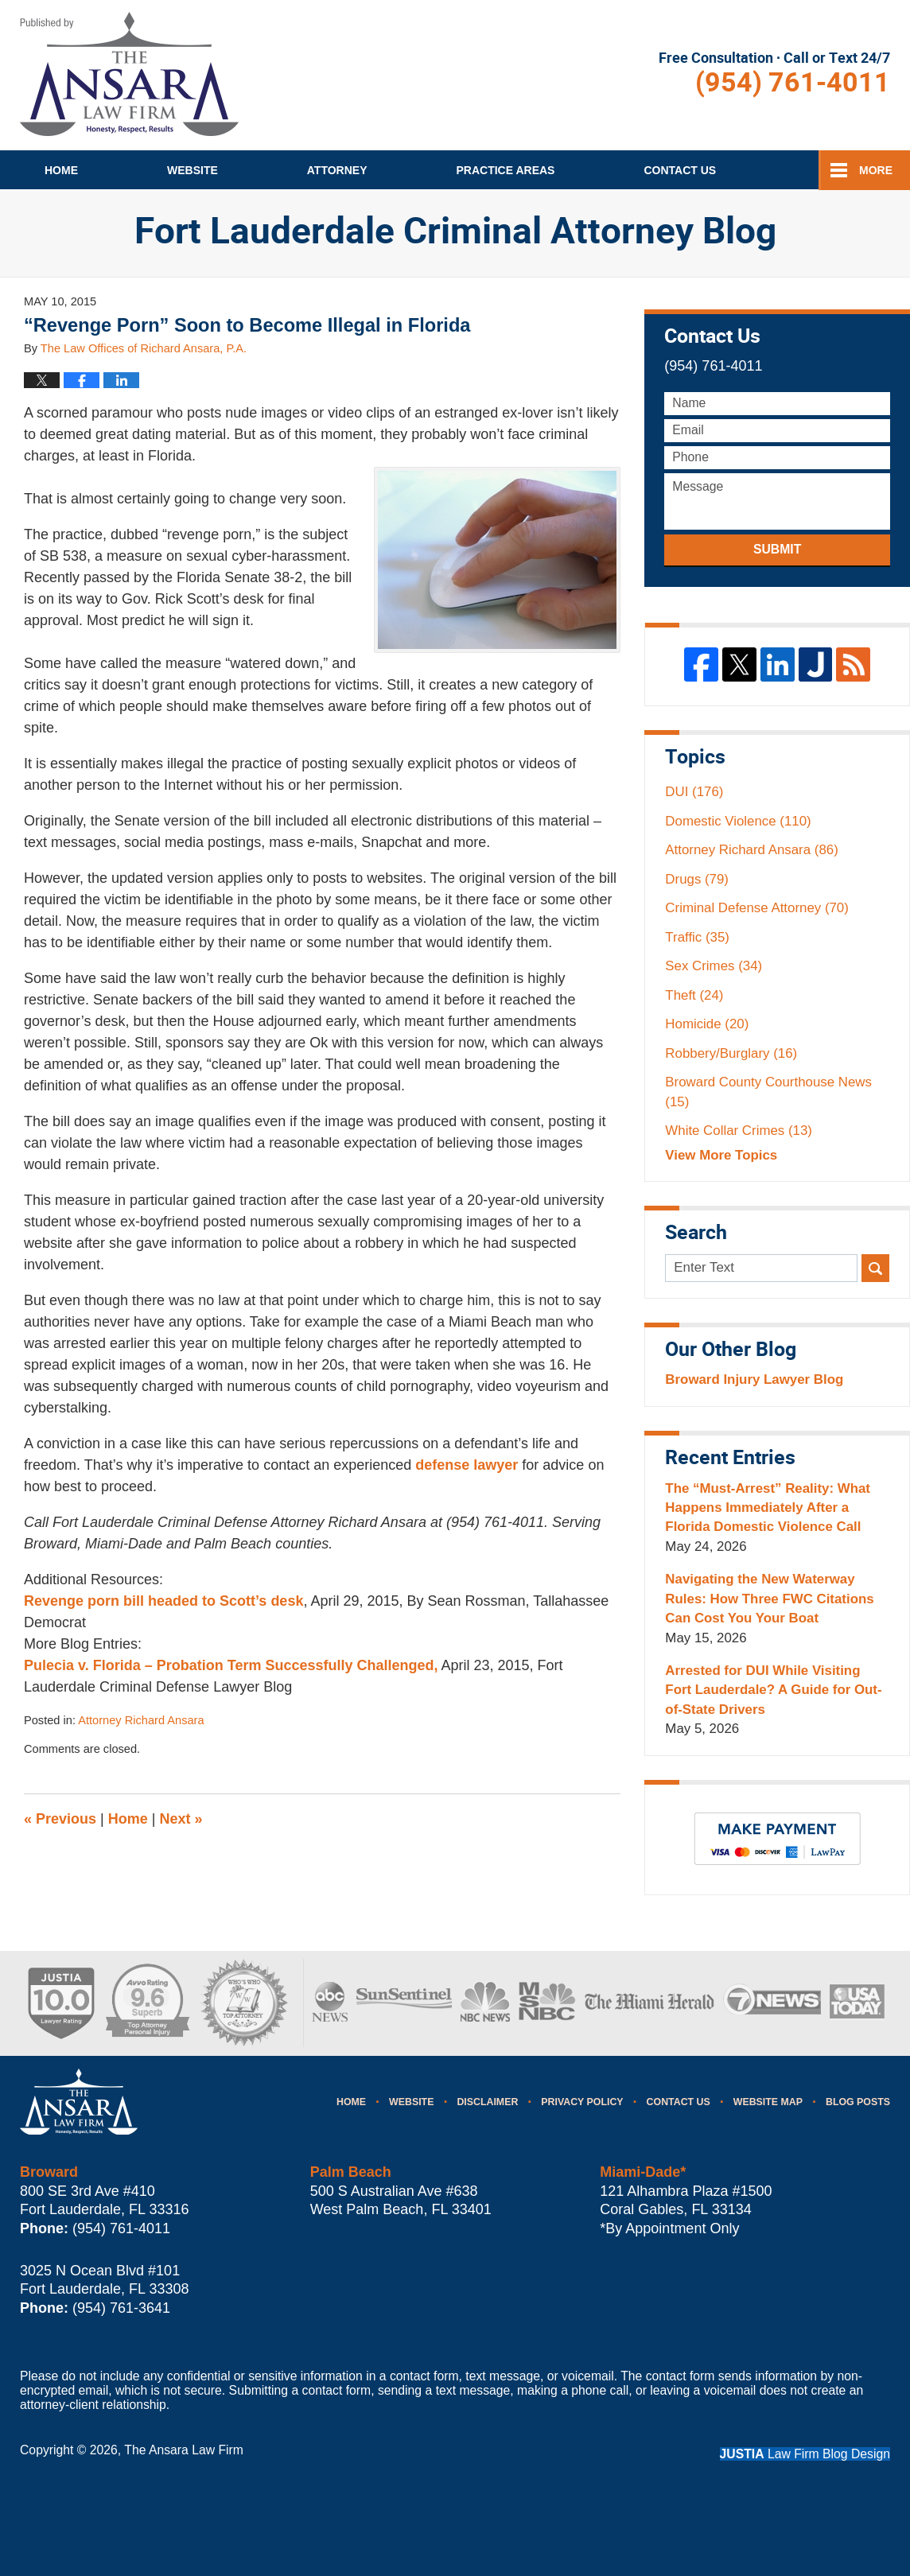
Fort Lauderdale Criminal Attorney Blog (129, 74)
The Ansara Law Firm (183, 2450)
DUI (694, 791)
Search (875, 1268)
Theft (694, 995)
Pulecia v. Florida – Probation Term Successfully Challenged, (231, 1665)
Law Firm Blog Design (805, 2454)
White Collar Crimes (738, 1130)
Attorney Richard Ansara (141, 1720)
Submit (777, 549)
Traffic (697, 937)
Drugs (697, 879)
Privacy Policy (582, 2102)
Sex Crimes (713, 965)
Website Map (768, 2102)
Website (192, 170)
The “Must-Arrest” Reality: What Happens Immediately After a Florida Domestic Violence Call (767, 1508)
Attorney (337, 170)
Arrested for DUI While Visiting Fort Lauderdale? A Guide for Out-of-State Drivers (773, 1690)
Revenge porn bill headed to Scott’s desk (163, 1601)
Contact (680, 170)
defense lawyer (466, 1465)
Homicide (707, 1024)
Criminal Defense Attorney (757, 907)
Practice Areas (506, 170)
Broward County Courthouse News (768, 1091)
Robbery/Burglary (731, 1053)
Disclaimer (487, 2102)
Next (181, 1819)
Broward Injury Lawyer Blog (754, 1379)
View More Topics (721, 1155)
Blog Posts (858, 2102)
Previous (60, 1819)
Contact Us (678, 2102)
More (875, 170)
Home (61, 170)
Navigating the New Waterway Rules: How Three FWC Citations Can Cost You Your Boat (769, 1599)
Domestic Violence (738, 821)
